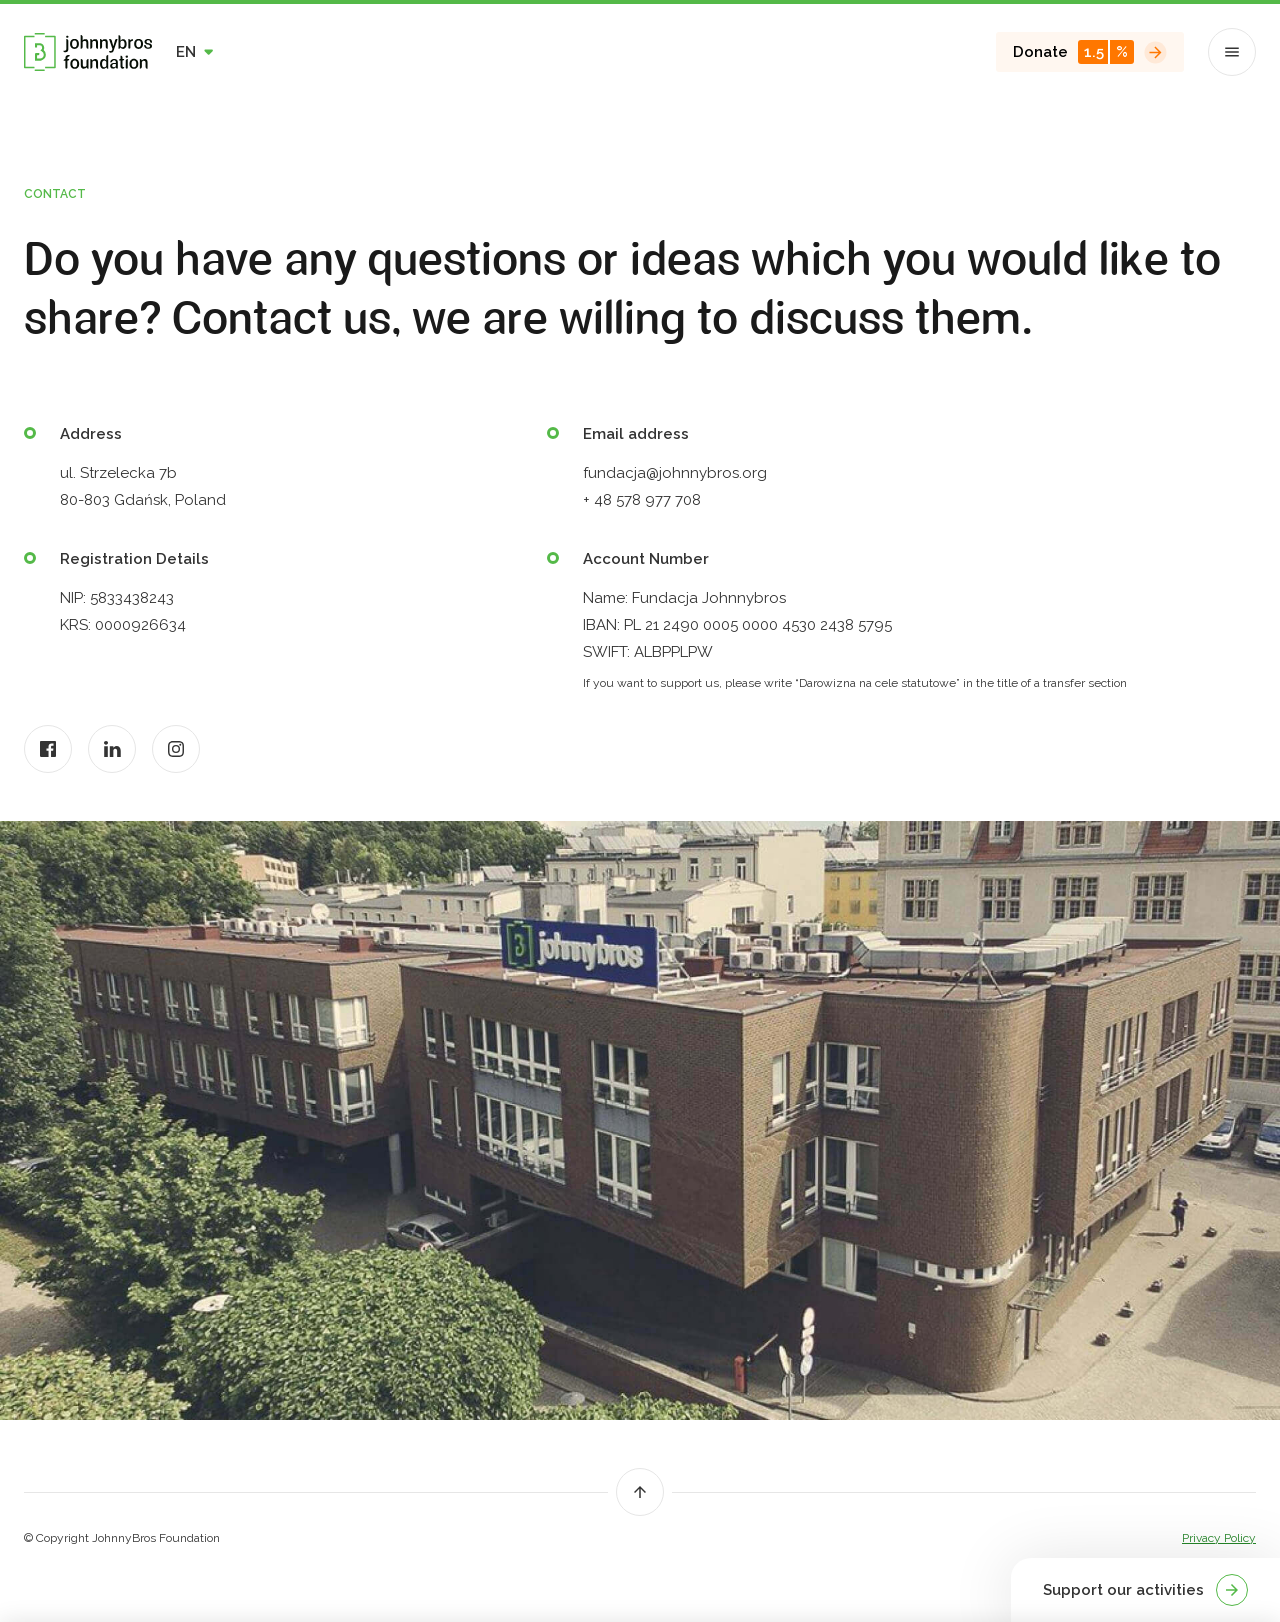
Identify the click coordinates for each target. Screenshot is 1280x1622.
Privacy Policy (1219, 1538)
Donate (1090, 52)
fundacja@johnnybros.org (675, 473)
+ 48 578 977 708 (642, 500)
